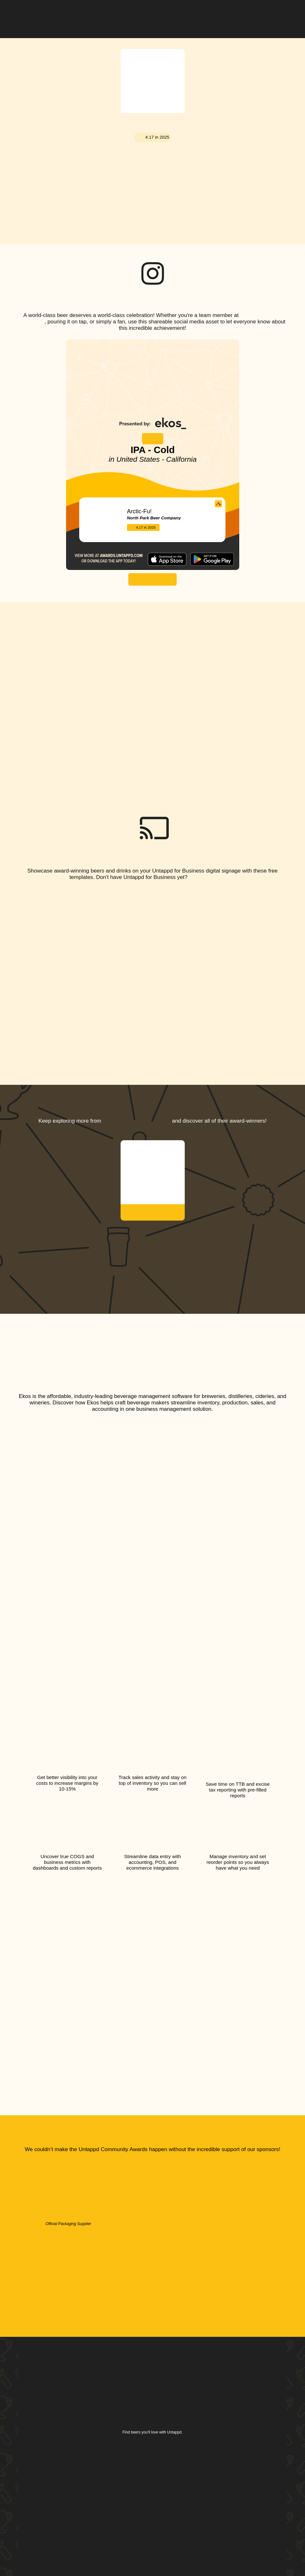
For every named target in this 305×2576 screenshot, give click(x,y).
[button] (282, 14)
